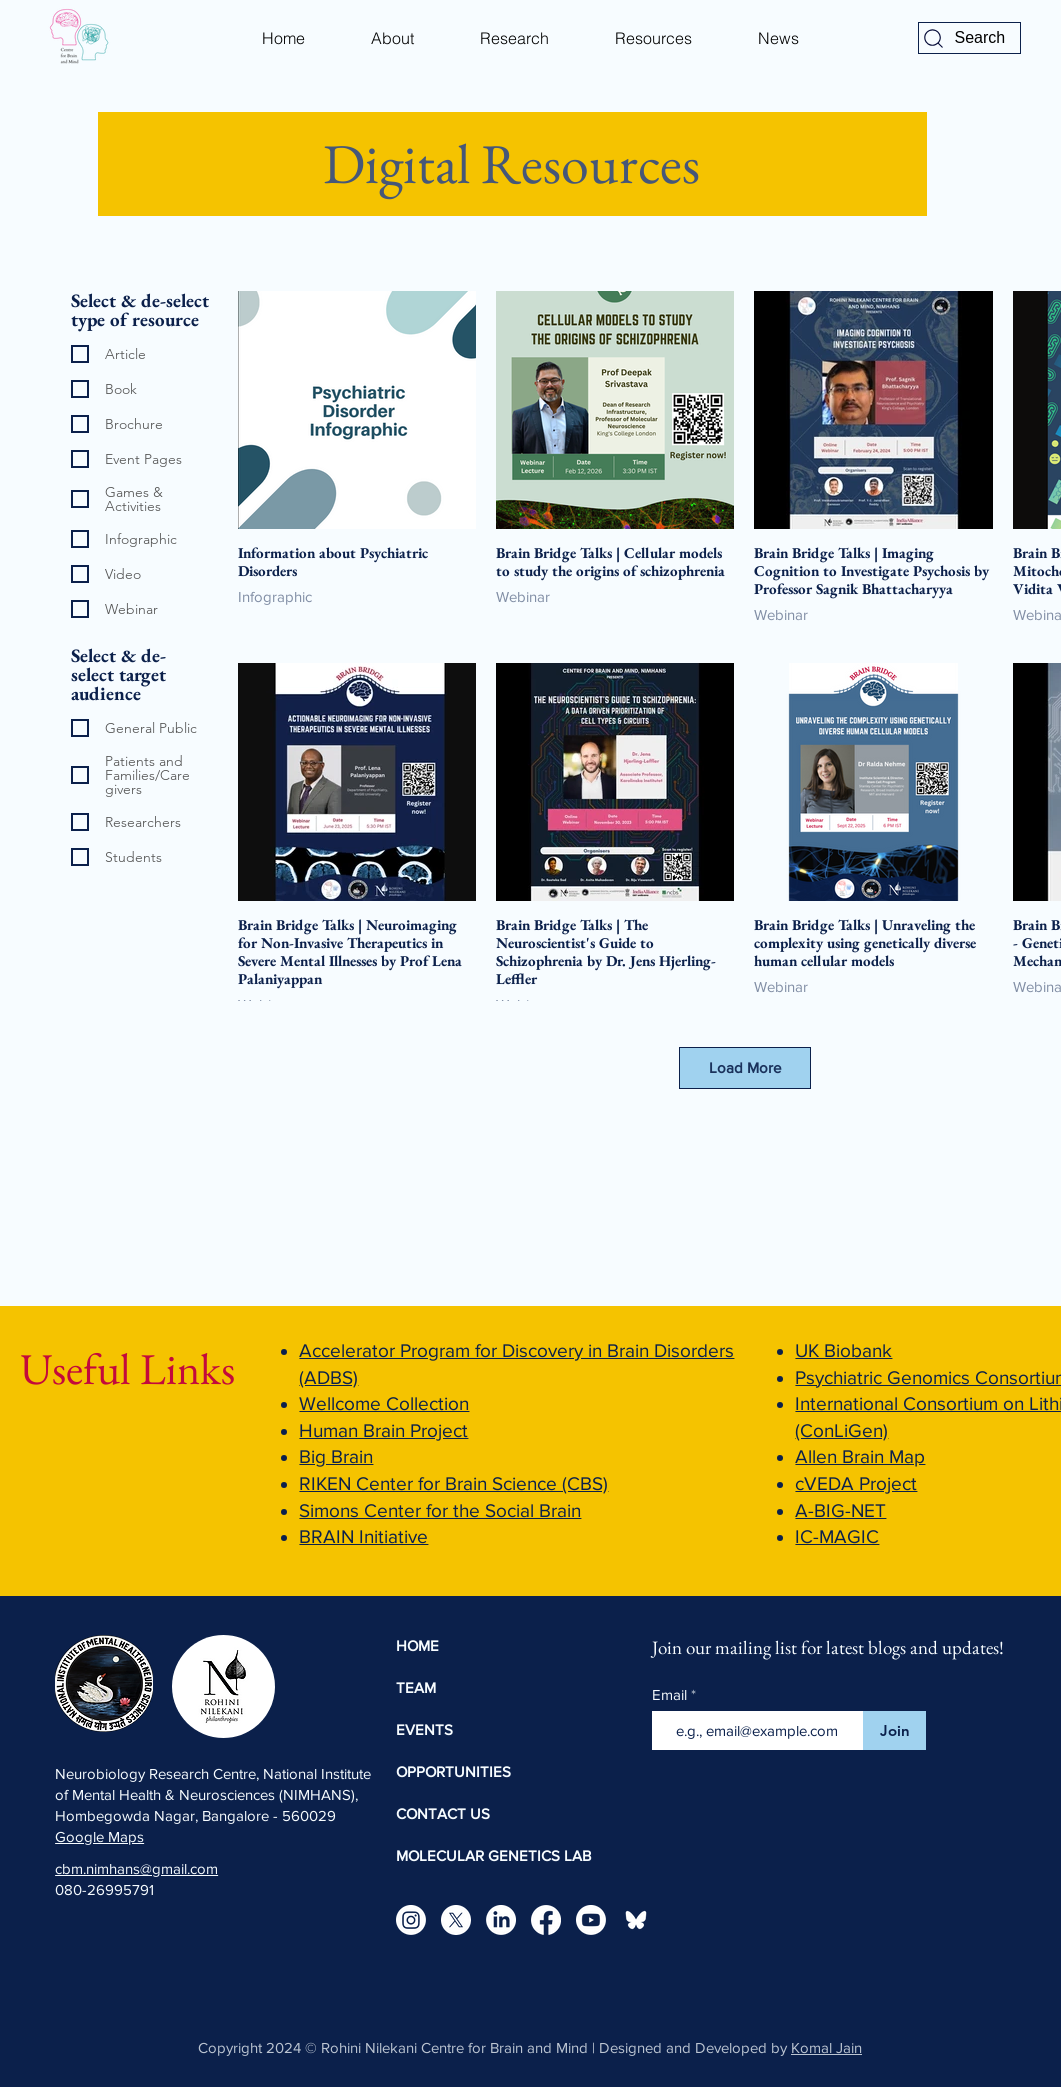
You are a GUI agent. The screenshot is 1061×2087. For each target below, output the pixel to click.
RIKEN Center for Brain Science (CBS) (453, 1483)
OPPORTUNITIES (453, 1771)
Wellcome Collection (384, 1403)
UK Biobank (843, 1350)
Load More (745, 1067)
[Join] (894, 1730)
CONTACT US (443, 1813)
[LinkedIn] (501, 1920)
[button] (392, 37)
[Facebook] (546, 1920)
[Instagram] (411, 1920)
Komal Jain (826, 2047)
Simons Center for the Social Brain (440, 1510)
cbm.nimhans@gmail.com (136, 1868)
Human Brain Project (383, 1430)
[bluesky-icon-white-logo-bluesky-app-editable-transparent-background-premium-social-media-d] (636, 1920)
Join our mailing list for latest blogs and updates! (828, 1647)
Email (671, 1694)
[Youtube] (591, 1920)
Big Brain (336, 1456)
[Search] (969, 38)
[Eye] (77, 38)
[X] (456, 1920)
